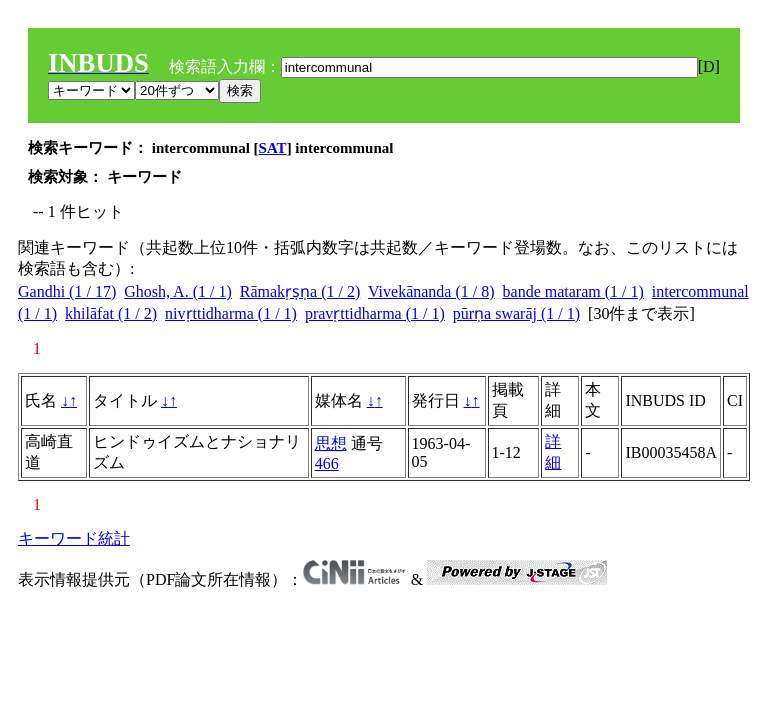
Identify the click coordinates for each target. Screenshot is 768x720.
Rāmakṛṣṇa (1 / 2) (300, 291)
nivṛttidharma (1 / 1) (231, 313)
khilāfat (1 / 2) (111, 313)
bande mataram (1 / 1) (573, 291)
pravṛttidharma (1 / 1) (375, 313)
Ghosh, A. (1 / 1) (178, 291)
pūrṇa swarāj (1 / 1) (516, 313)
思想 (331, 443)
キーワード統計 (74, 538)
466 (327, 463)
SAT (273, 148)
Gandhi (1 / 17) (67, 291)
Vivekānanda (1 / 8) (431, 291)
